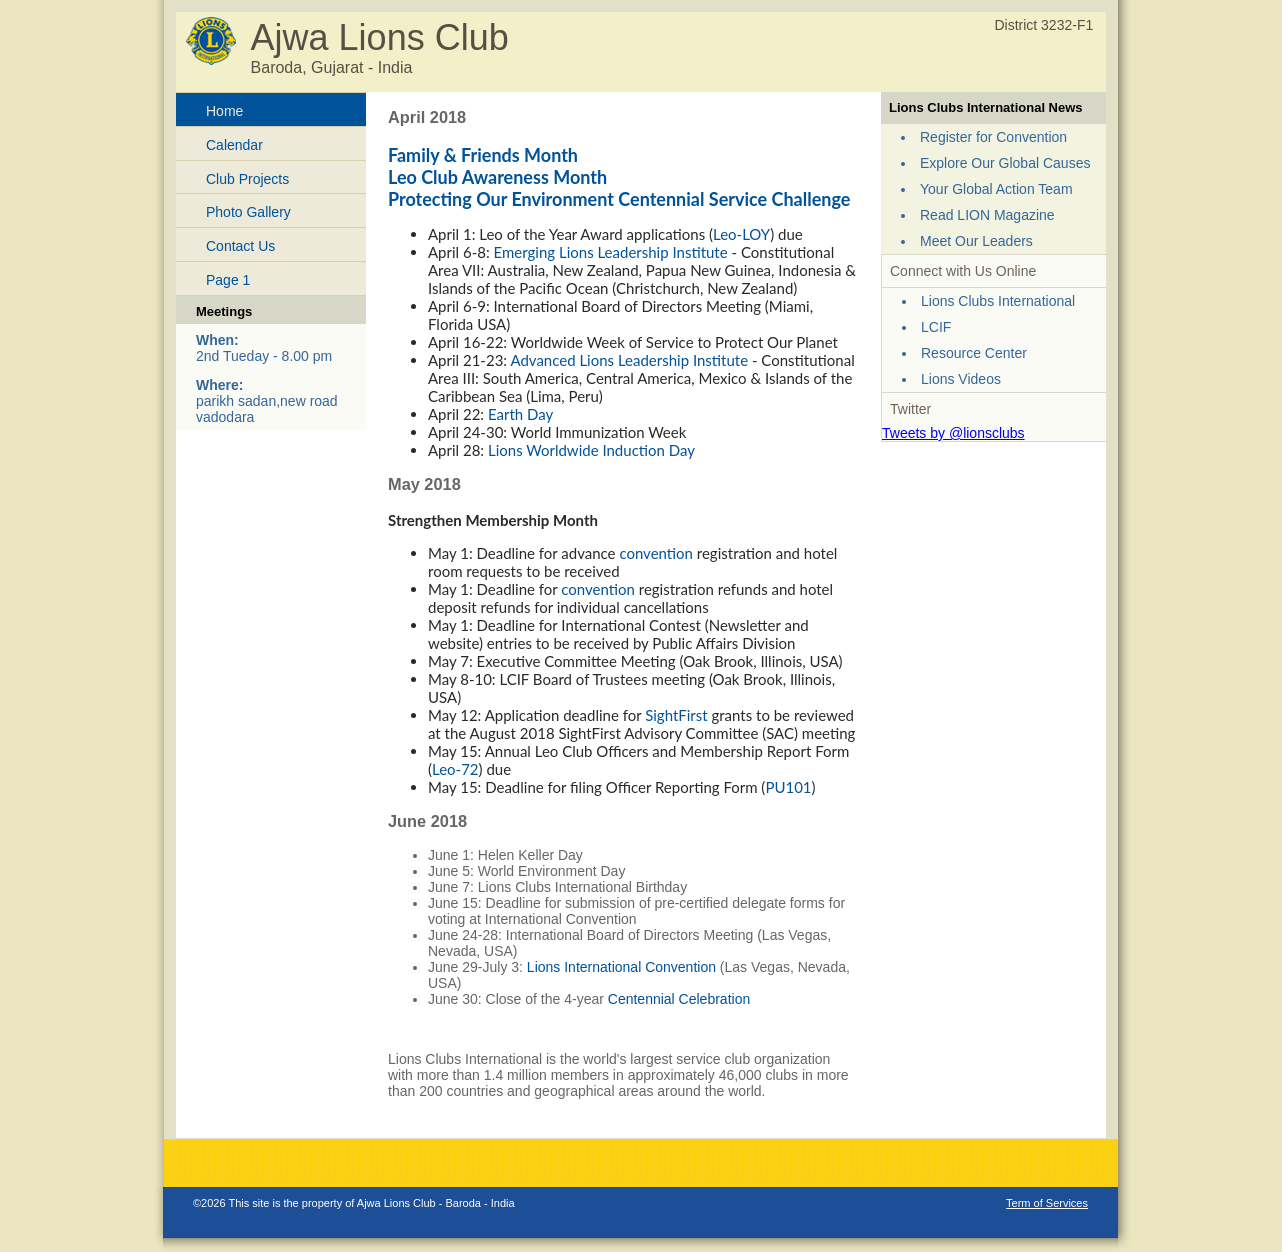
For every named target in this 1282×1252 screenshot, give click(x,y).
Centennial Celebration (679, 999)
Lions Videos (961, 379)
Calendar (234, 145)
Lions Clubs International (998, 301)
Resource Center (974, 353)
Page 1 (228, 280)
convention (656, 553)
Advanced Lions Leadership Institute (629, 360)
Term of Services (1047, 1203)
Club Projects (247, 179)
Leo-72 (455, 769)
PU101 (788, 787)
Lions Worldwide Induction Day (591, 450)
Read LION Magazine (987, 215)
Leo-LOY (741, 234)
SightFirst (676, 715)
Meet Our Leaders (976, 241)
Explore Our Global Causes (1005, 163)
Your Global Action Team (996, 189)
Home (224, 111)
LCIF (936, 327)
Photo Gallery (248, 212)
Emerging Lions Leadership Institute (611, 252)
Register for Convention (993, 137)
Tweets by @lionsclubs (953, 433)
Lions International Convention (621, 967)
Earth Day (520, 414)
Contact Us (240, 246)
